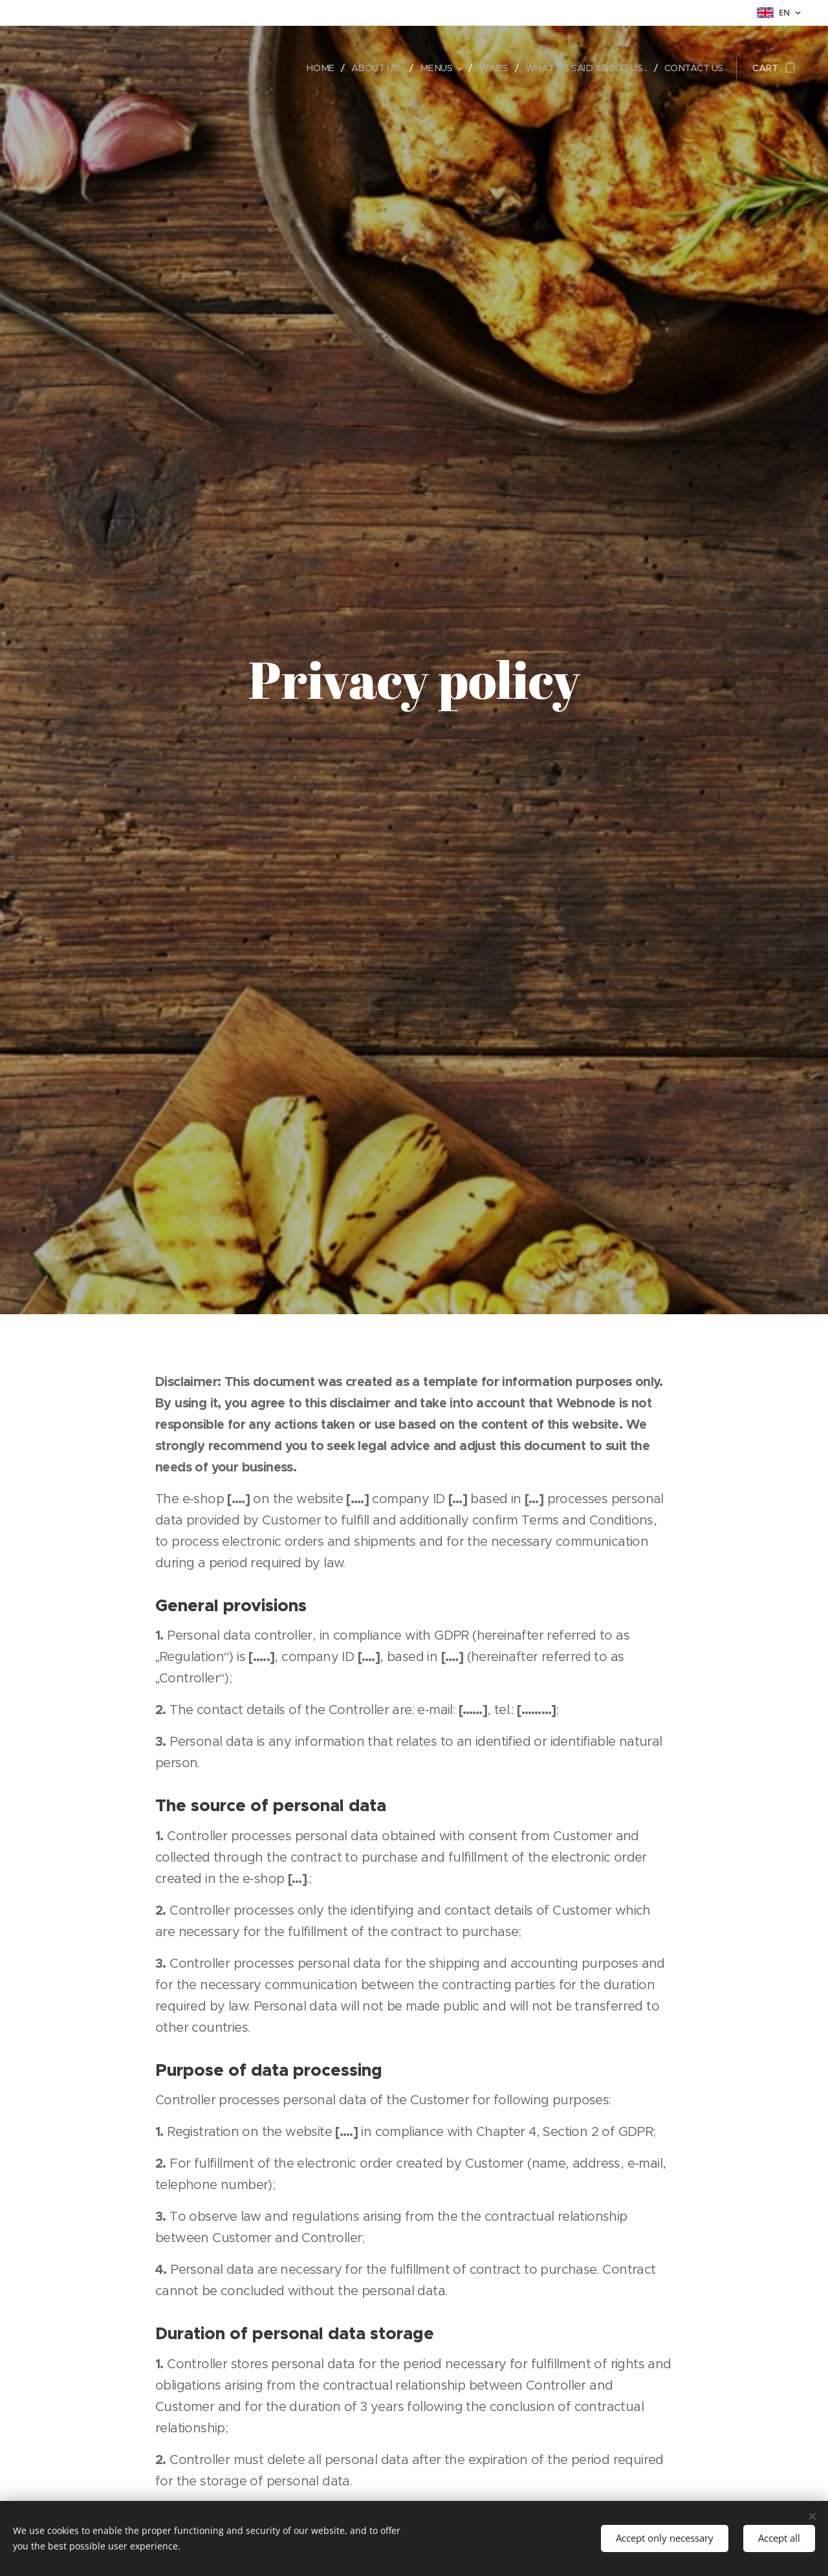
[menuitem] (306, 68)
